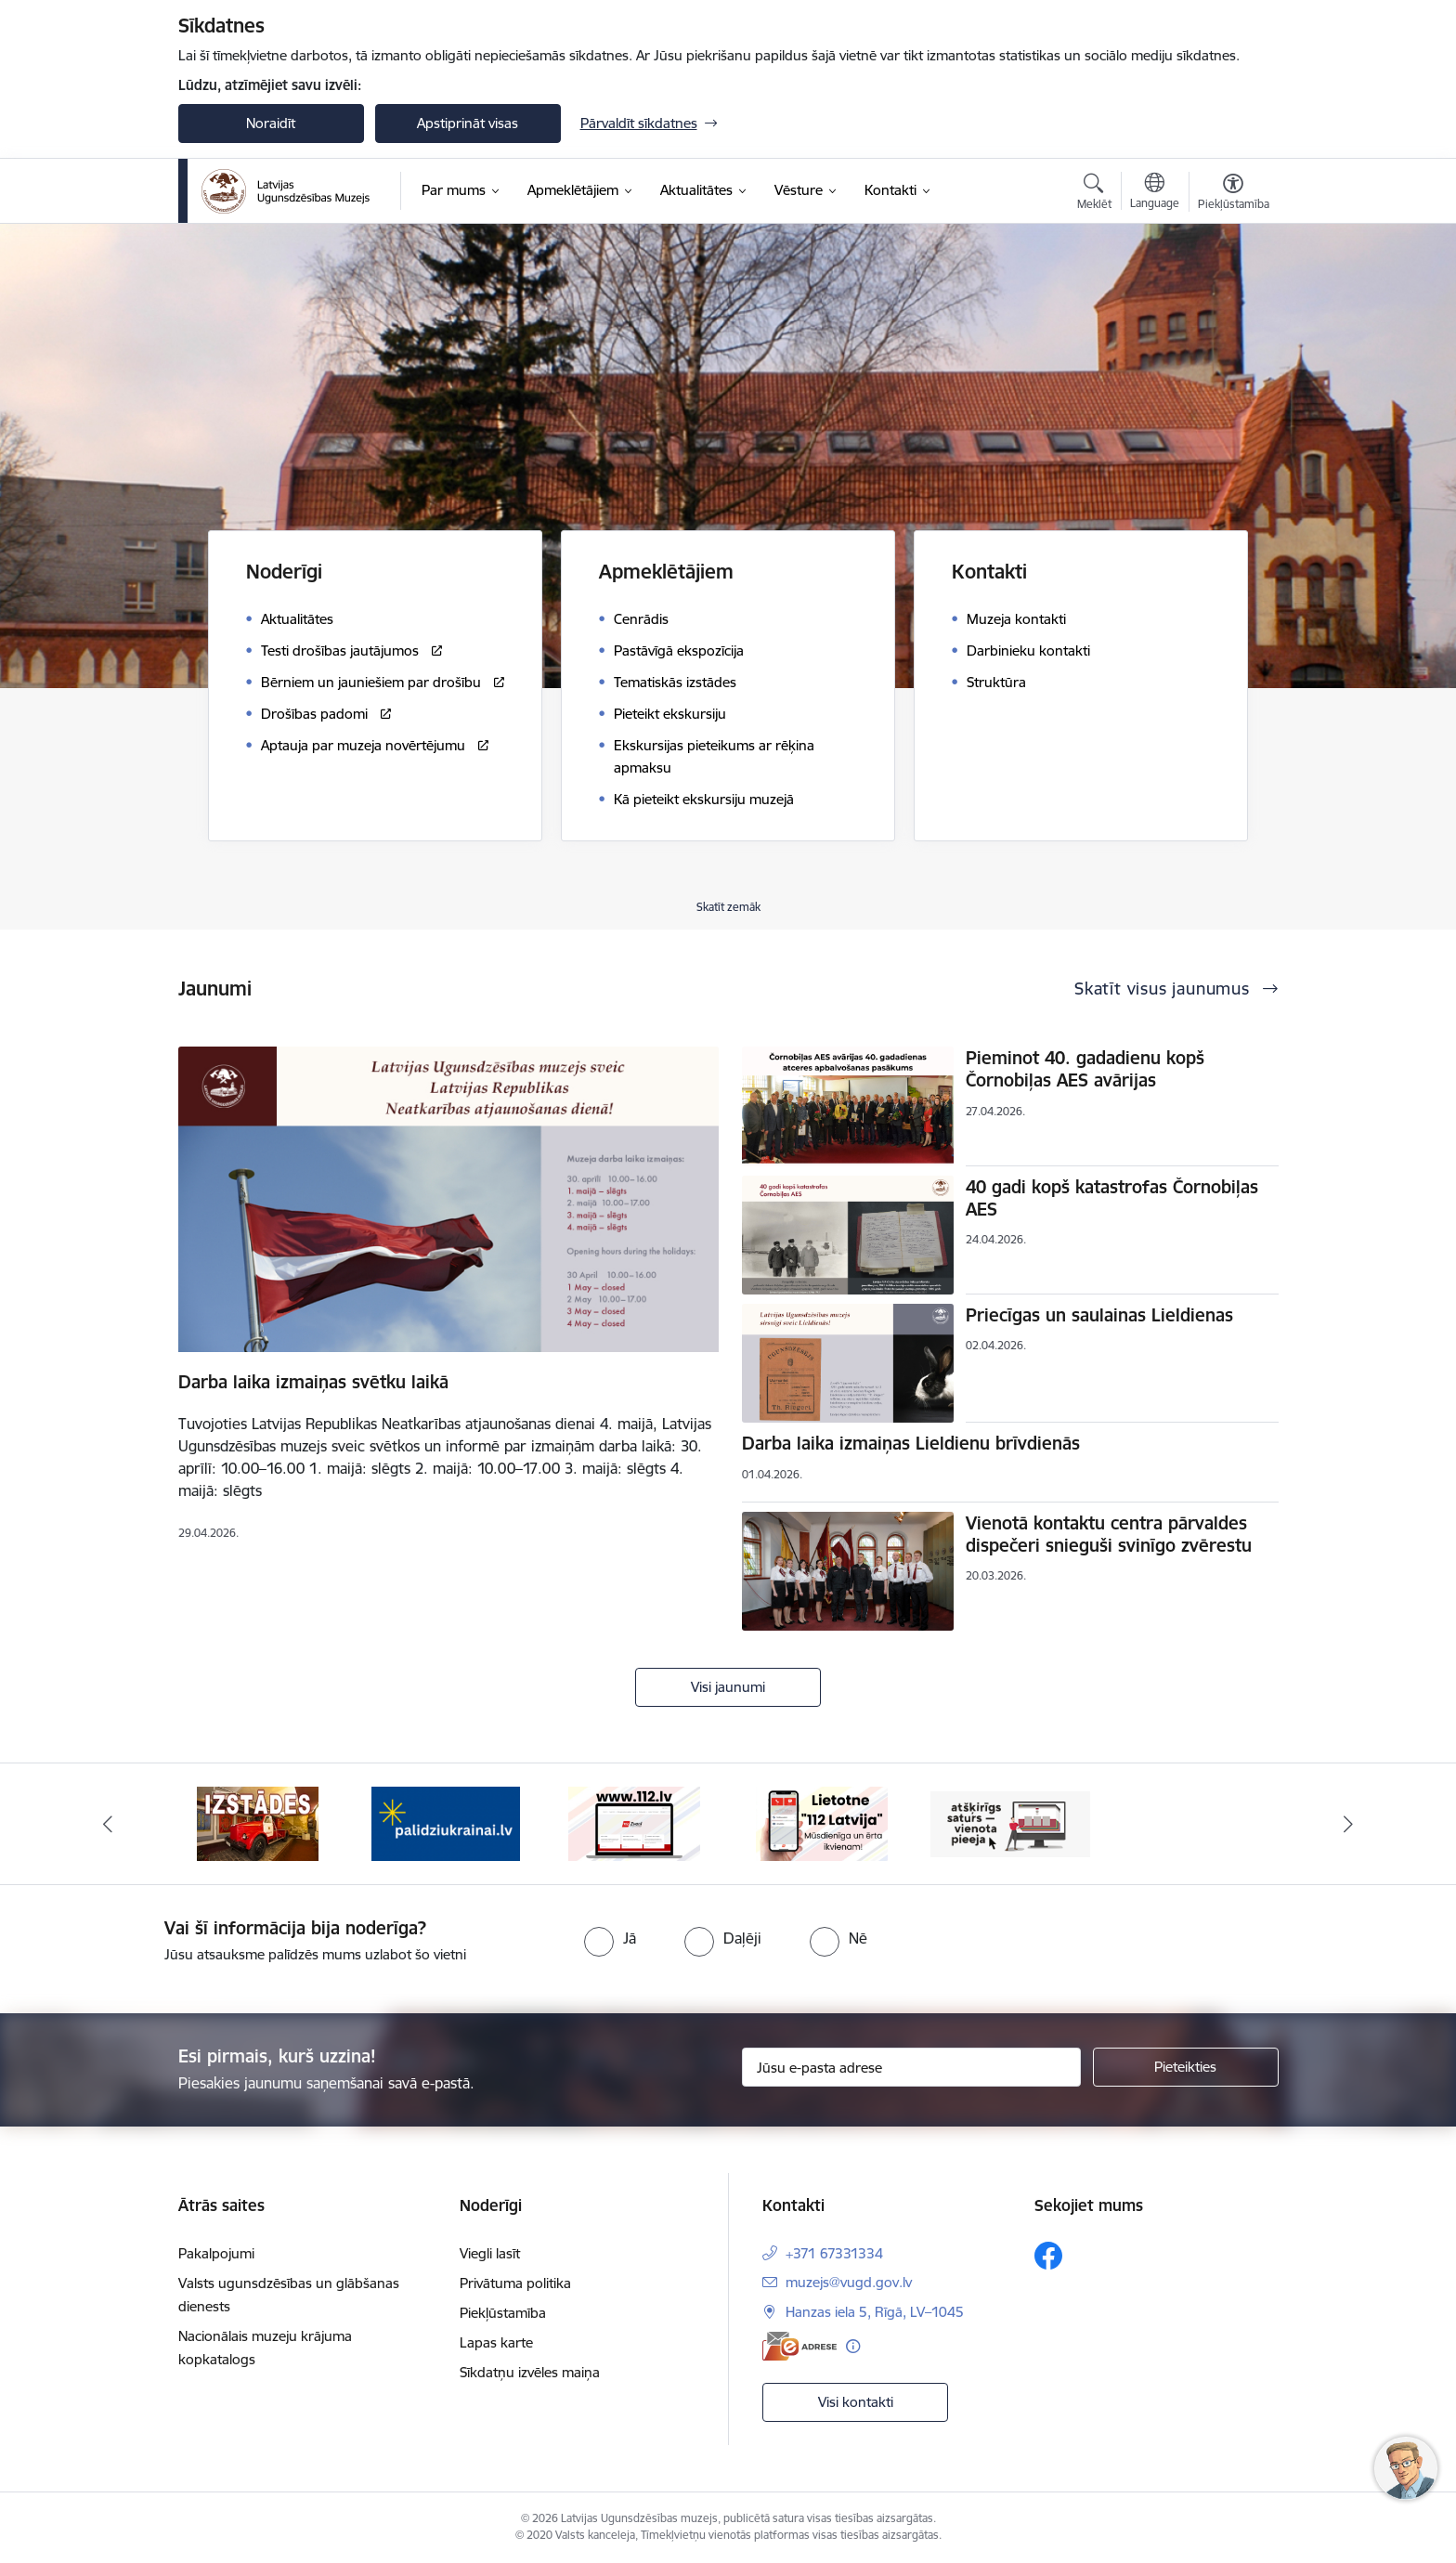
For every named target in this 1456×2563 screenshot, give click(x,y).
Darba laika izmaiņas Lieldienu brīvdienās (911, 1443)
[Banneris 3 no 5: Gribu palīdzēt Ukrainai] (445, 1822)
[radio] (610, 1938)
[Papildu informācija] (853, 2346)
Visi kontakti (855, 2402)
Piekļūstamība (503, 2313)
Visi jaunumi (728, 1687)
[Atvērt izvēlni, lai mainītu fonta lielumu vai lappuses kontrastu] (1234, 194)
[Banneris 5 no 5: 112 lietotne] (822, 1822)
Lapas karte (496, 2342)
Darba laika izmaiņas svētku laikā (313, 1382)
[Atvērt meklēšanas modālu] (1094, 194)
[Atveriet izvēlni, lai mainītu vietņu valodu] (1155, 193)
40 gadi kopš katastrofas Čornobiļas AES (1112, 1198)
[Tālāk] (1349, 1824)
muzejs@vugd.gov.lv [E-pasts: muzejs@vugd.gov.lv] (849, 2282)
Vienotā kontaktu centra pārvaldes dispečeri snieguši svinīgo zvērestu (1109, 1534)
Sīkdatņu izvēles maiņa (530, 2372)
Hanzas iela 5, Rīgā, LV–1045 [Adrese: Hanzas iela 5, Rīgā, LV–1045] (875, 2312)
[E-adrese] (799, 2346)
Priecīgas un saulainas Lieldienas (1099, 1315)
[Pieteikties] (1186, 2067)
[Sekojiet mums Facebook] (1048, 2256)
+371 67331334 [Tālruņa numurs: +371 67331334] (834, 2253)
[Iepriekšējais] (107, 1824)
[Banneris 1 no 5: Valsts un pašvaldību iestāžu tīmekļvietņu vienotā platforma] (1010, 1822)
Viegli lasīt (490, 2253)
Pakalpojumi (216, 2253)
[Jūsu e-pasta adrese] (911, 2067)
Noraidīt (270, 123)
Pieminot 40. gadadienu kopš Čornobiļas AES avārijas (1085, 1069)
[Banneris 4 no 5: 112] (634, 1822)
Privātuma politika (515, 2283)
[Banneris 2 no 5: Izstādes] (257, 1822)
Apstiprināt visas (467, 123)
